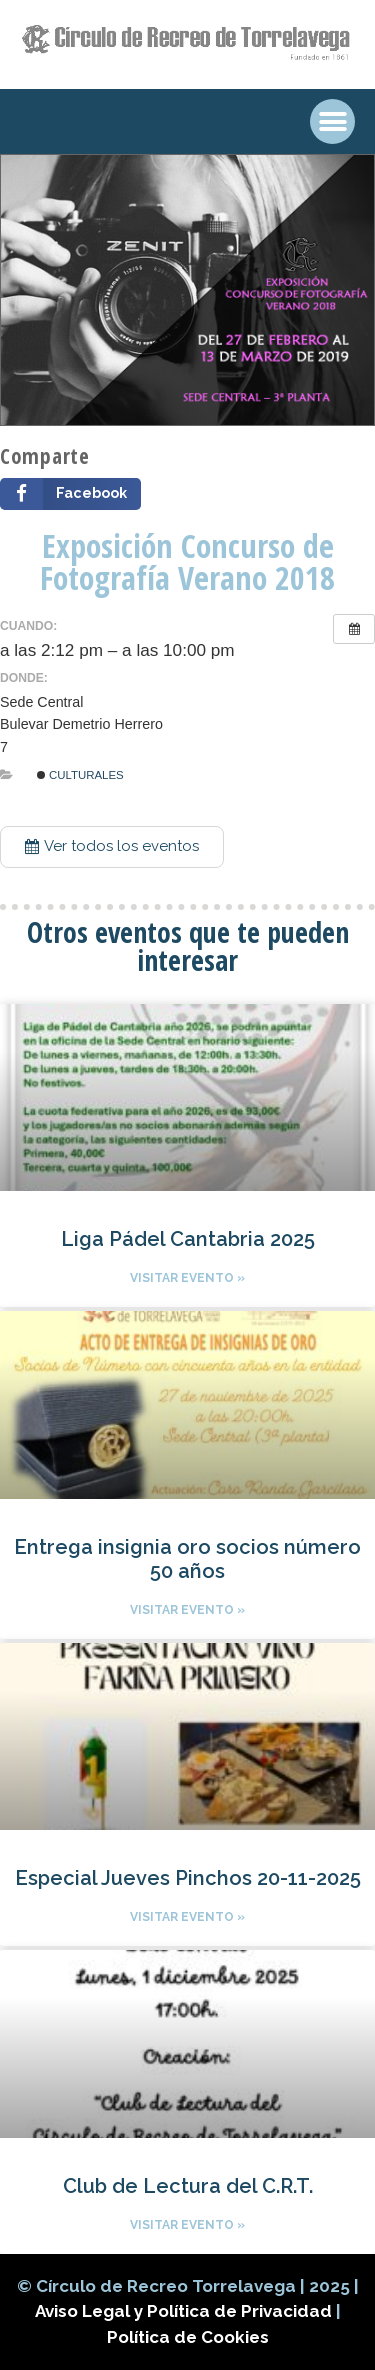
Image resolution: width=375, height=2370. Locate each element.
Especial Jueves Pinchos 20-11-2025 (188, 1878)
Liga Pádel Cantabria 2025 (188, 1239)
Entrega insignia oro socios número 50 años (187, 1559)
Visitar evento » (187, 1278)
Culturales (80, 775)
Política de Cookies (188, 2337)
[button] (112, 847)
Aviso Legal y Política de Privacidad (185, 2311)
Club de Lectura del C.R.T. (188, 2186)
